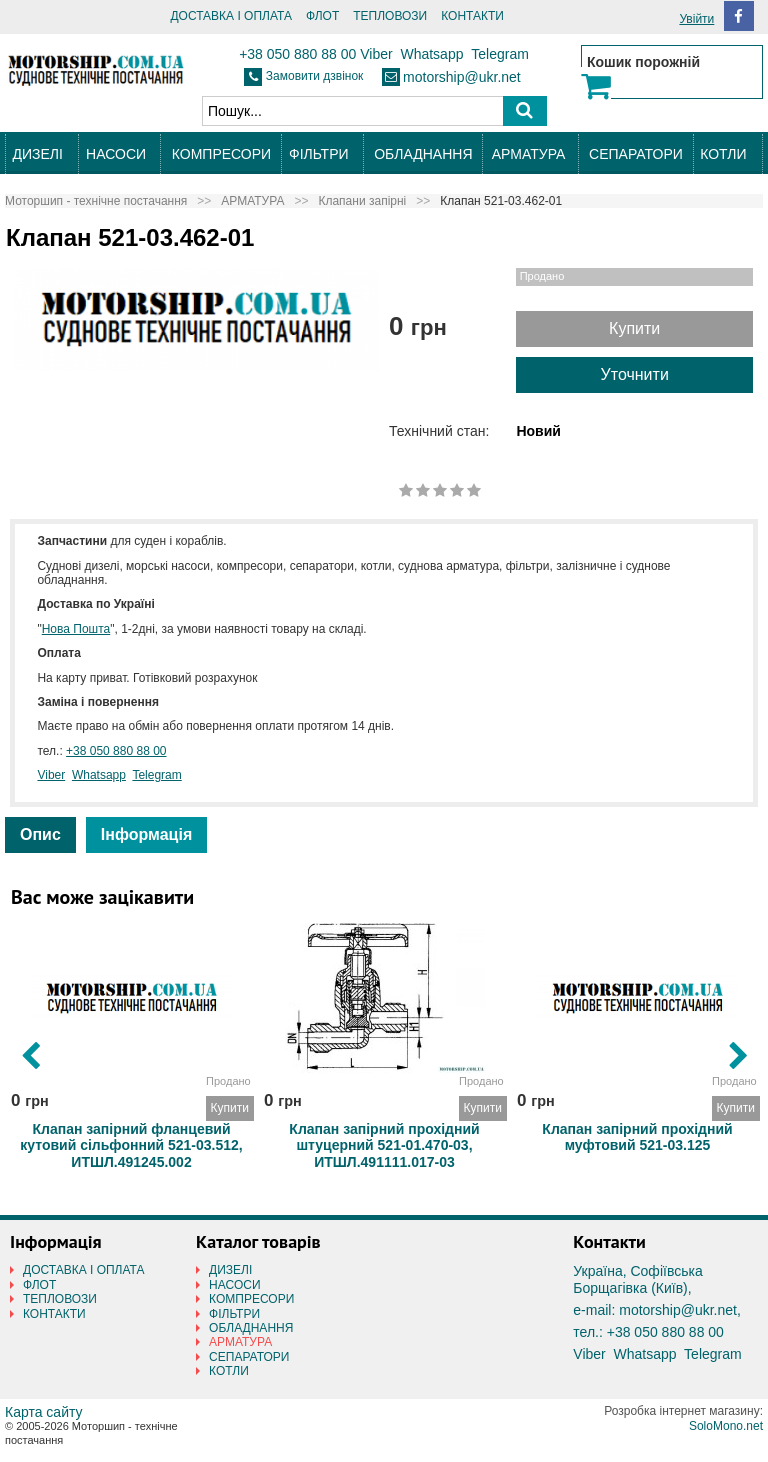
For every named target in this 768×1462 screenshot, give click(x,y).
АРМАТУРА (529, 154)
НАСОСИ (116, 154)
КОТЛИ (723, 154)
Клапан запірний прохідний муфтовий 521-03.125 (637, 1133)
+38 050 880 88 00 (297, 54)
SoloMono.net (726, 1426)
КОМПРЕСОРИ (221, 154)
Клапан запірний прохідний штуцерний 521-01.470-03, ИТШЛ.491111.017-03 (384, 1133)
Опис (40, 834)
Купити (634, 328)
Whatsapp (431, 54)
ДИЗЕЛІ (37, 154)
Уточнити (635, 374)
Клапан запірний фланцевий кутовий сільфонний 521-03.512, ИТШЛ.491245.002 (131, 1133)
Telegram (500, 54)
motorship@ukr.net (462, 77)
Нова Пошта (76, 629)
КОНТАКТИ (472, 16)
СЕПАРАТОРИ (636, 154)
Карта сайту (44, 1412)
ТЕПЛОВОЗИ (390, 16)
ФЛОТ (322, 16)
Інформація (146, 834)
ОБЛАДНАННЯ (423, 154)
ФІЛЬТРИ (318, 154)
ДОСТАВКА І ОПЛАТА (231, 16)
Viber (376, 54)
